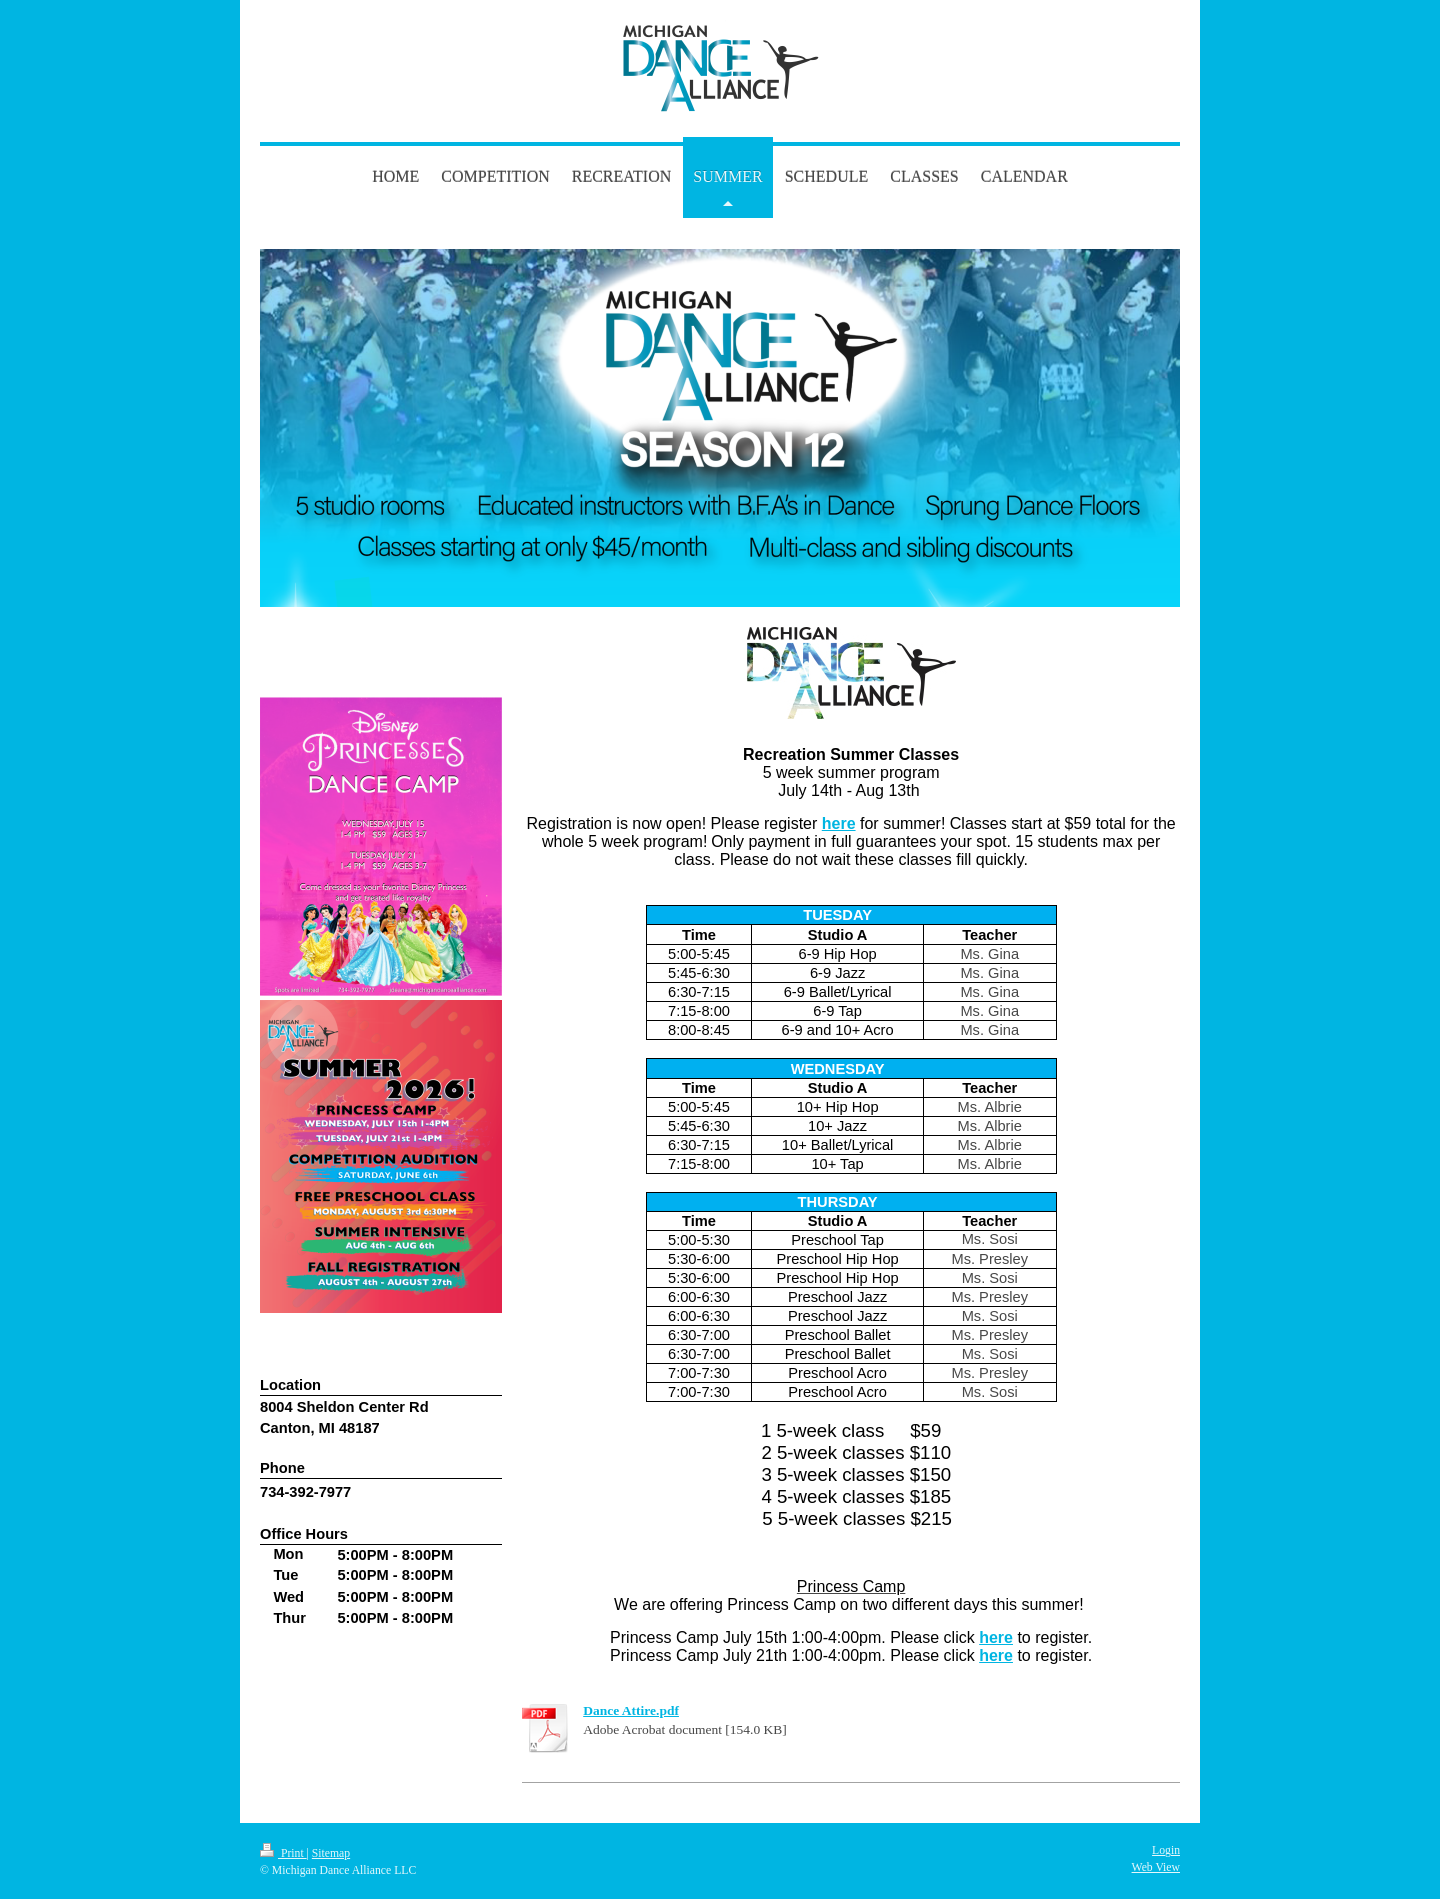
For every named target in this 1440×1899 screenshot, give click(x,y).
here (839, 823)
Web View (1156, 1867)
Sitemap (331, 1853)
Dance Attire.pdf (631, 1710)
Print (283, 1853)
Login (1166, 1850)
